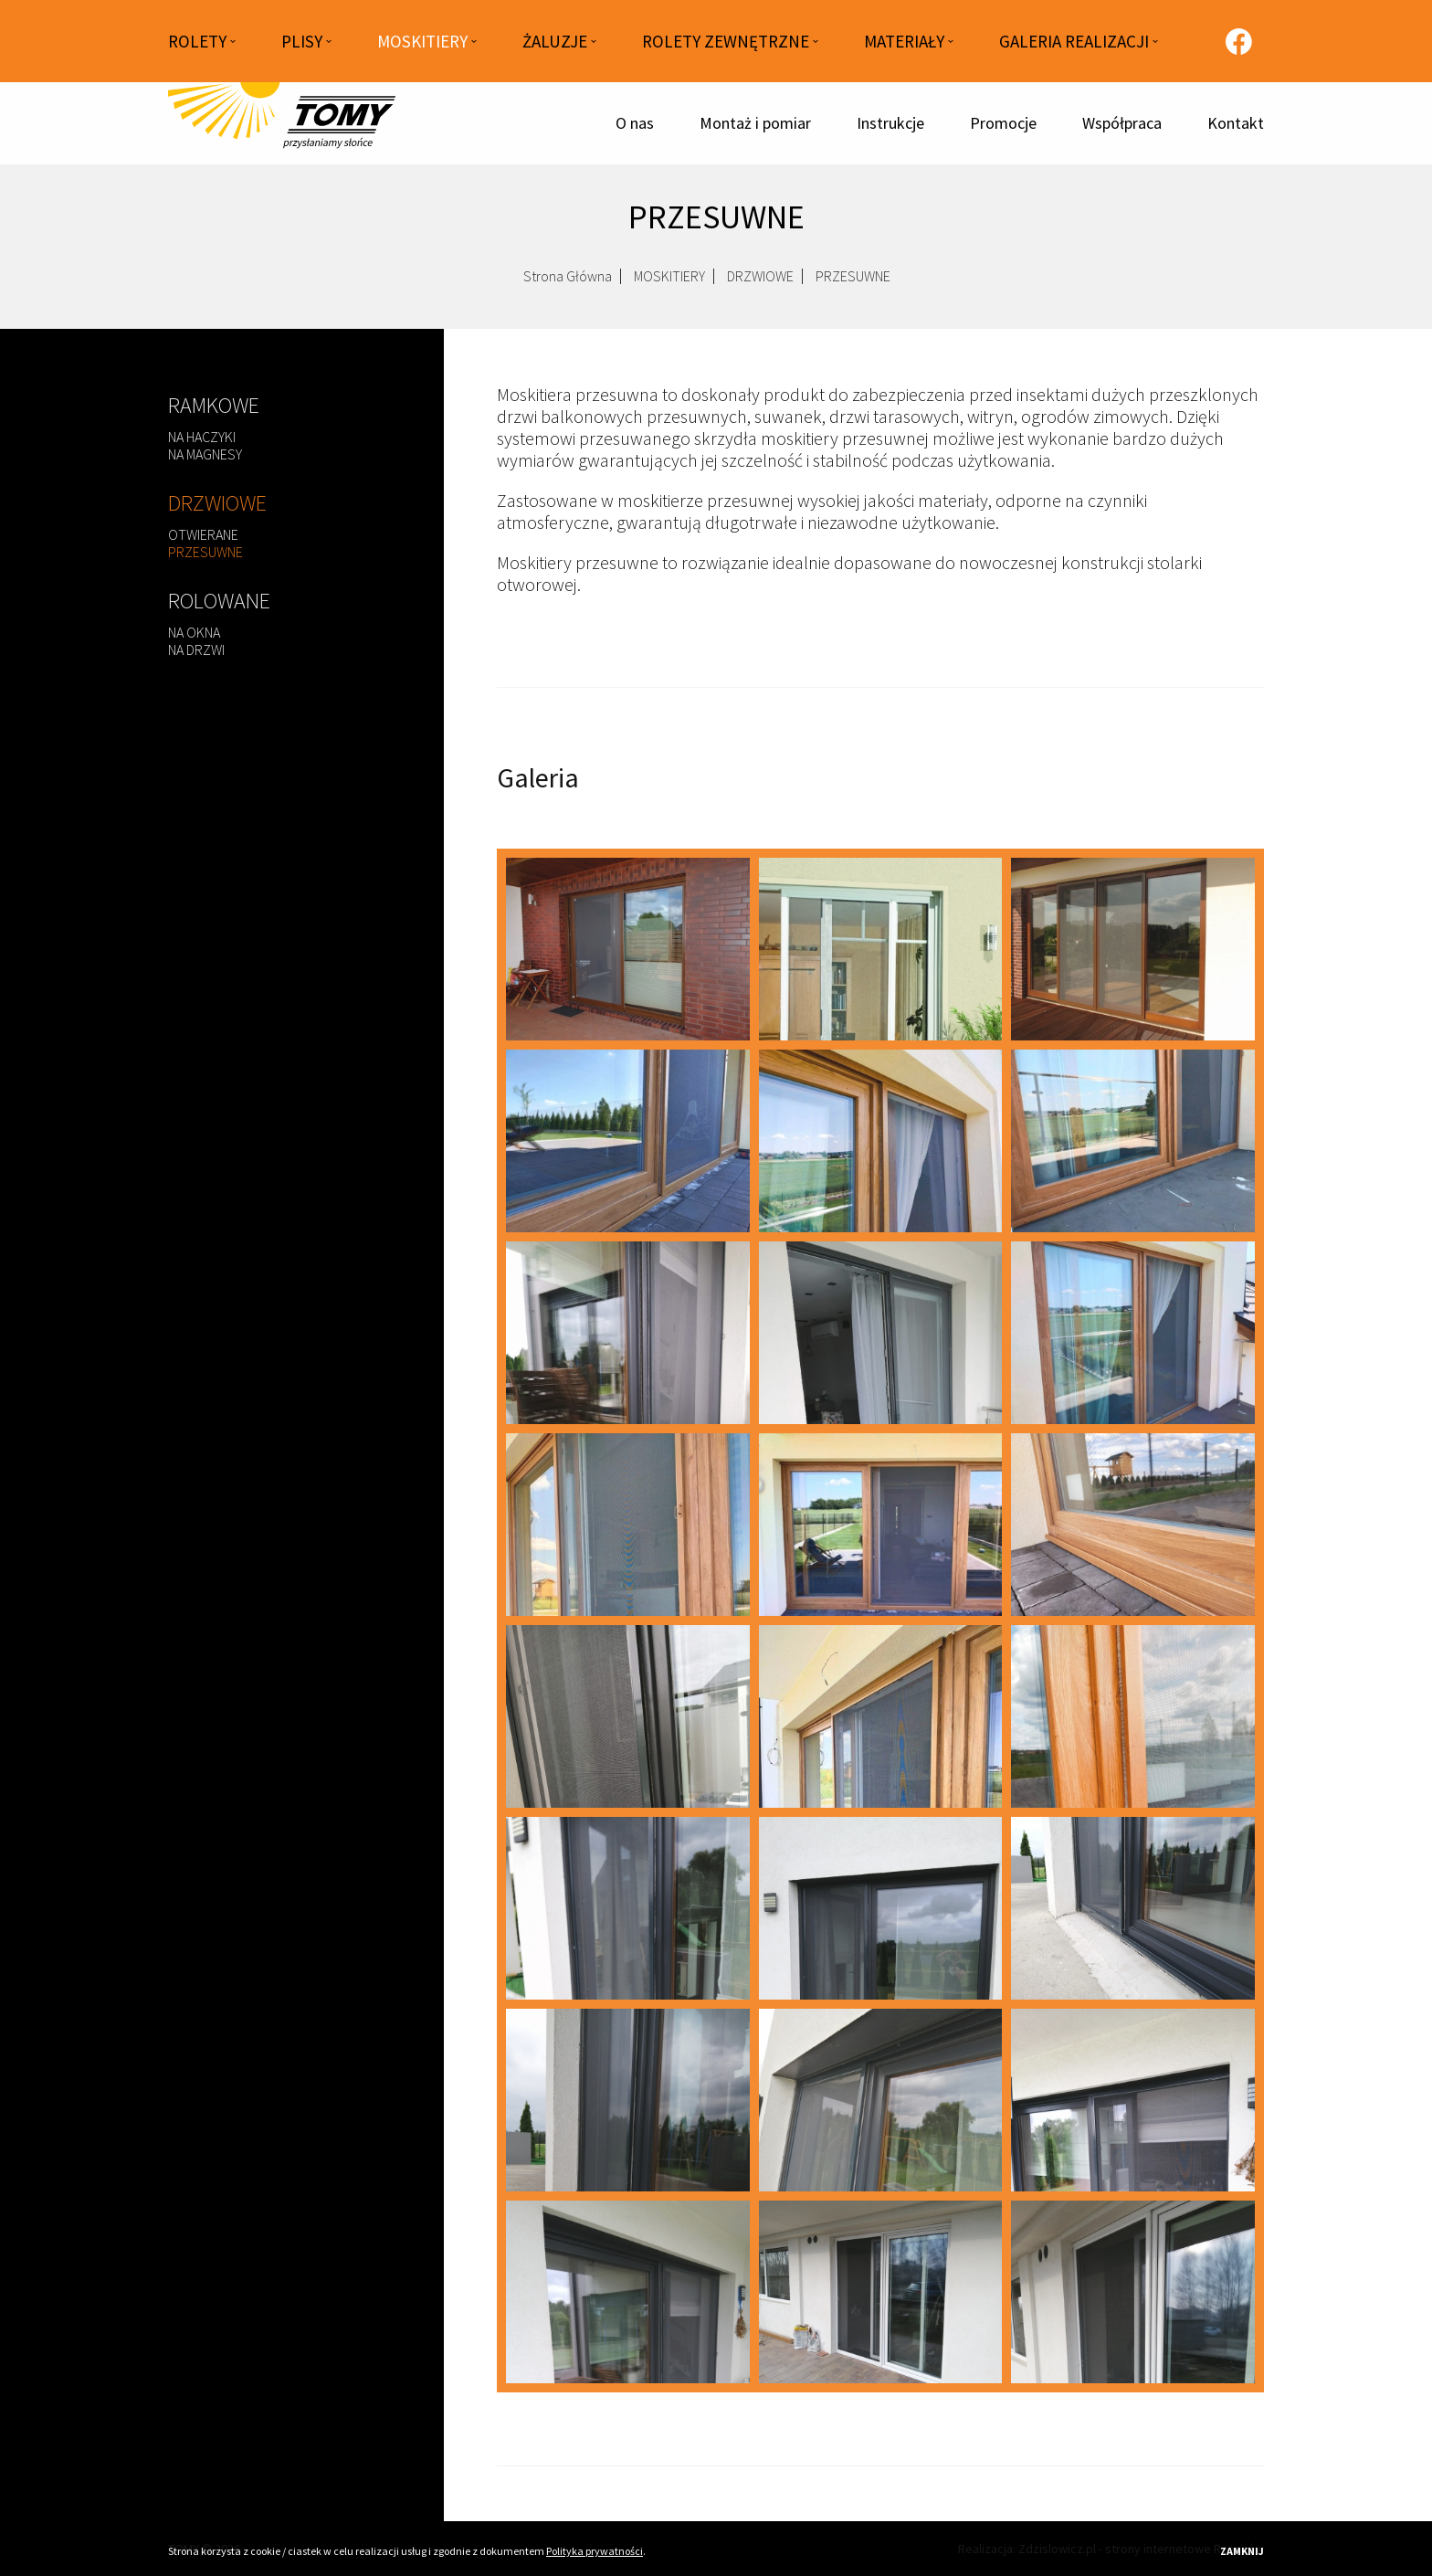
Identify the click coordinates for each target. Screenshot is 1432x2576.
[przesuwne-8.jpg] (628, 2100)
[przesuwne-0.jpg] (881, 949)
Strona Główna (567, 283)
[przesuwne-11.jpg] (628, 2292)
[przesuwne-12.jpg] (881, 2292)
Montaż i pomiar (755, 122)
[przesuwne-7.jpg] (1133, 1908)
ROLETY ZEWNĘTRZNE (725, 41)
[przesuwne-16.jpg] (881, 1332)
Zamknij (1242, 2551)
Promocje (1003, 122)
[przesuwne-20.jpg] (881, 1524)
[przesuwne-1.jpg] (1133, 949)
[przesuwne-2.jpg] (628, 1141)
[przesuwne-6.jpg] (881, 1908)
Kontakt (1235, 122)
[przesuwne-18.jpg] (1133, 1332)
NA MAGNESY (205, 454)
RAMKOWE (213, 405)
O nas (635, 122)
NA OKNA (194, 632)
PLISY (301, 41)
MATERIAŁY (904, 41)
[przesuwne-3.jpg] (881, 1141)
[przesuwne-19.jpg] (628, 1524)
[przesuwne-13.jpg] (1133, 2292)
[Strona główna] (282, 123)
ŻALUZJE (554, 41)
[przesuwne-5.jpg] (628, 1908)
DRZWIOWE (760, 283)
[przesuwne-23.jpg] (881, 1716)
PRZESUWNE (205, 552)
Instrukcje (890, 122)
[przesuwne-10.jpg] (1133, 2100)
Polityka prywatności (594, 2551)
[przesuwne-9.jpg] (881, 2100)
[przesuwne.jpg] (628, 949)
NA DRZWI (196, 649)
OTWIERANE (203, 534)
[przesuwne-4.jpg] (1133, 1141)
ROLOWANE (219, 600)
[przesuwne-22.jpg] (628, 1716)
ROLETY (197, 41)
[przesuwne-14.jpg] (628, 1332)
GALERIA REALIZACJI (1074, 41)
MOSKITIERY (422, 41)
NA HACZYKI (202, 437)
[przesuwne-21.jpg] (1133, 1524)
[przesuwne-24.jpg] (1133, 1716)
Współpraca (1122, 122)
